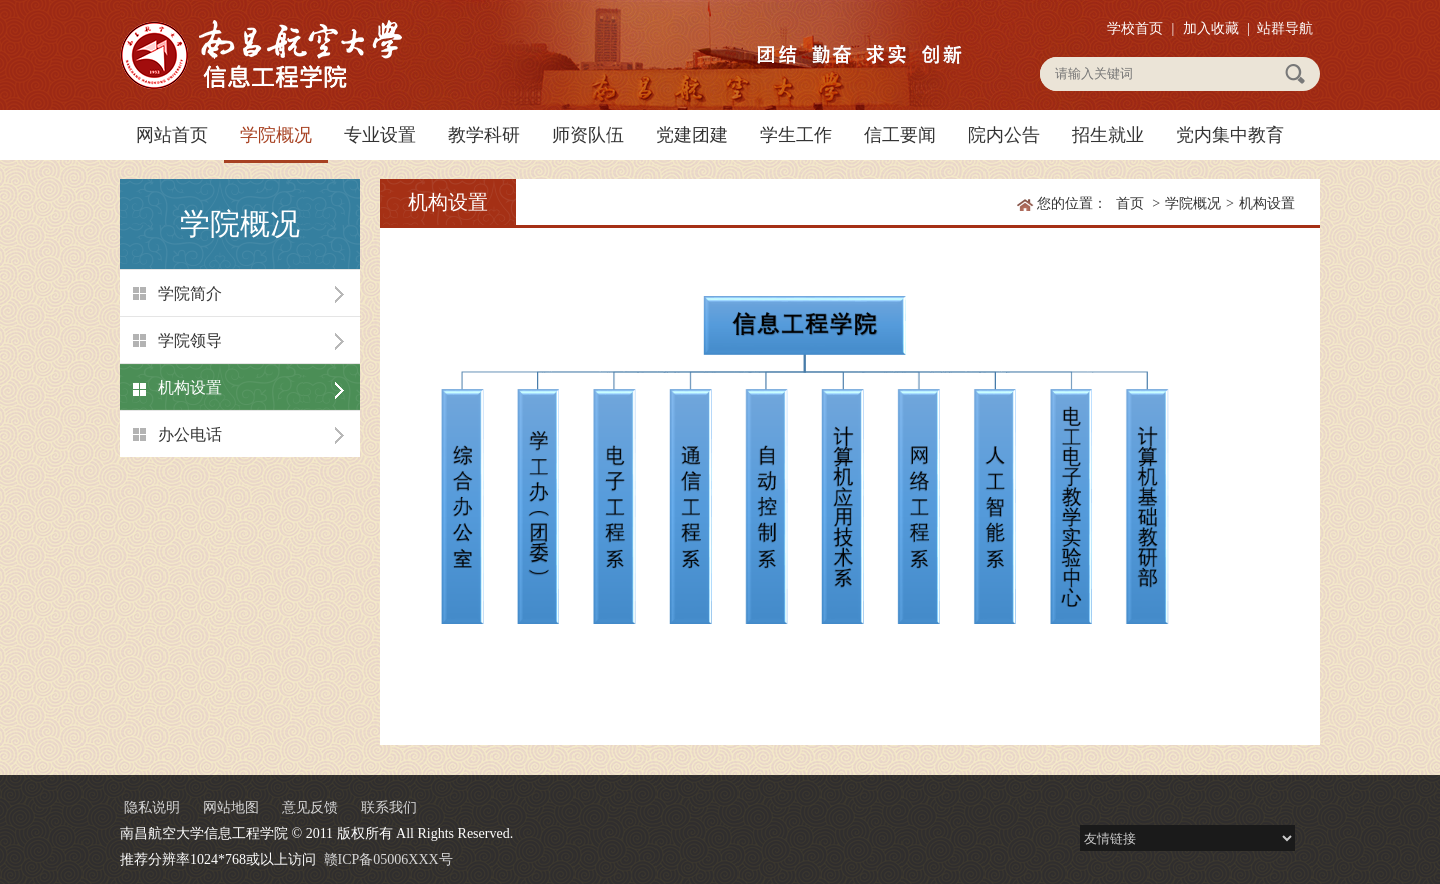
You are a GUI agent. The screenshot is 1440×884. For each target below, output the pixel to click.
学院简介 (190, 293)
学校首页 (1135, 28)
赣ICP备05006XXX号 (388, 859)
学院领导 (190, 340)
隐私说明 (152, 807)
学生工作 (796, 135)
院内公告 (1004, 135)
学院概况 (276, 135)
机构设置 (190, 387)
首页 (1130, 203)
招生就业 (1108, 135)
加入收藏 (1211, 28)
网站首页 (172, 135)
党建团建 (692, 135)
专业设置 (380, 135)
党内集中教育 (1230, 135)
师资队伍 (588, 135)
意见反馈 (310, 807)
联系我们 (389, 807)
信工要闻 (900, 135)
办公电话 (190, 434)
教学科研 (484, 135)
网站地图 (231, 807)
